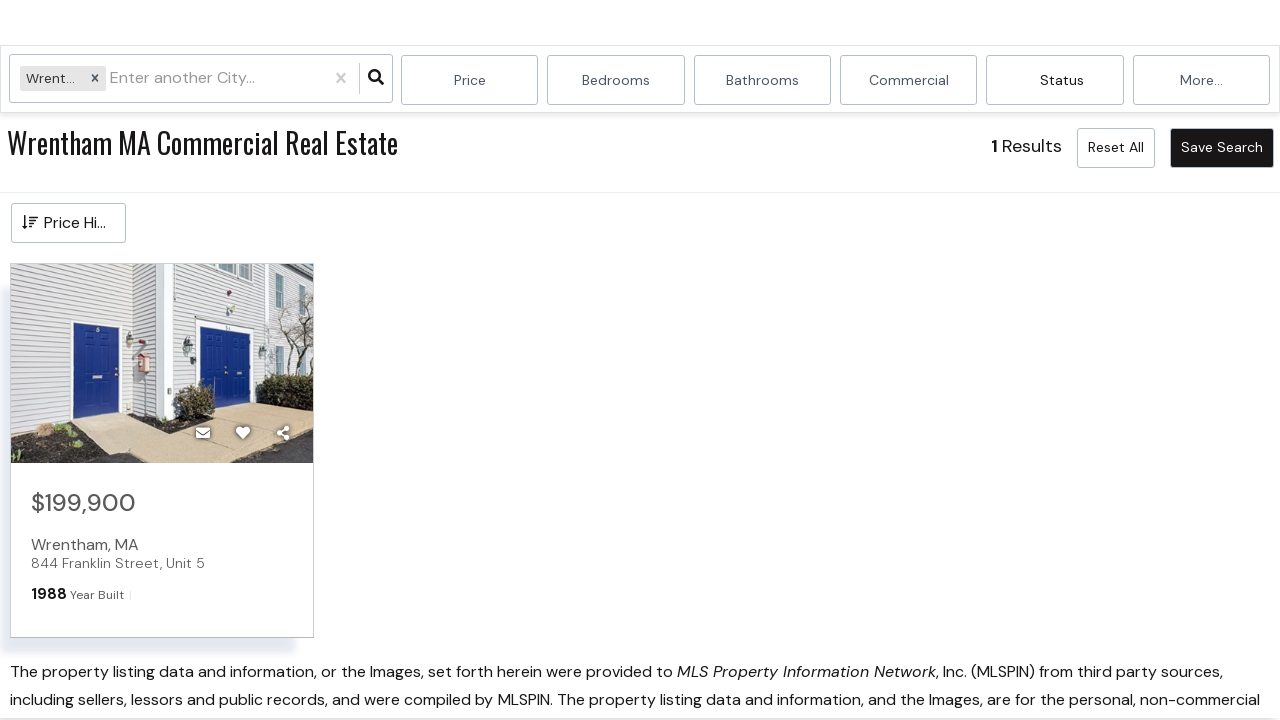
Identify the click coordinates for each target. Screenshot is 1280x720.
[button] (96, 79)
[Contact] (203, 433)
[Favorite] (243, 433)
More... (1201, 80)
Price (470, 80)
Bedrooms (616, 80)
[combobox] (113, 80)
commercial (909, 80)
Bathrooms (762, 80)
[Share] (283, 433)
